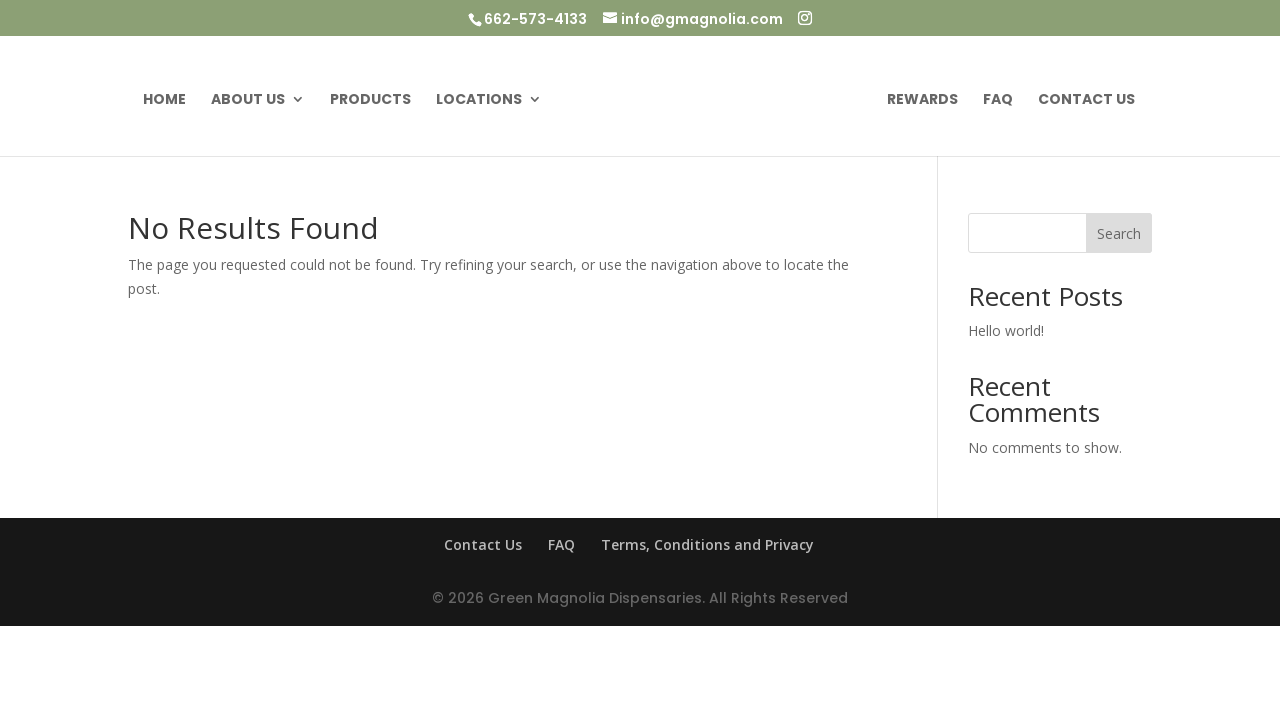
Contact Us (1086, 100)
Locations (479, 100)
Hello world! (1006, 330)
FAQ (998, 100)
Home (164, 100)
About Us (248, 100)
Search (1119, 233)
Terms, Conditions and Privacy (707, 544)
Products (370, 100)
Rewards (922, 100)
